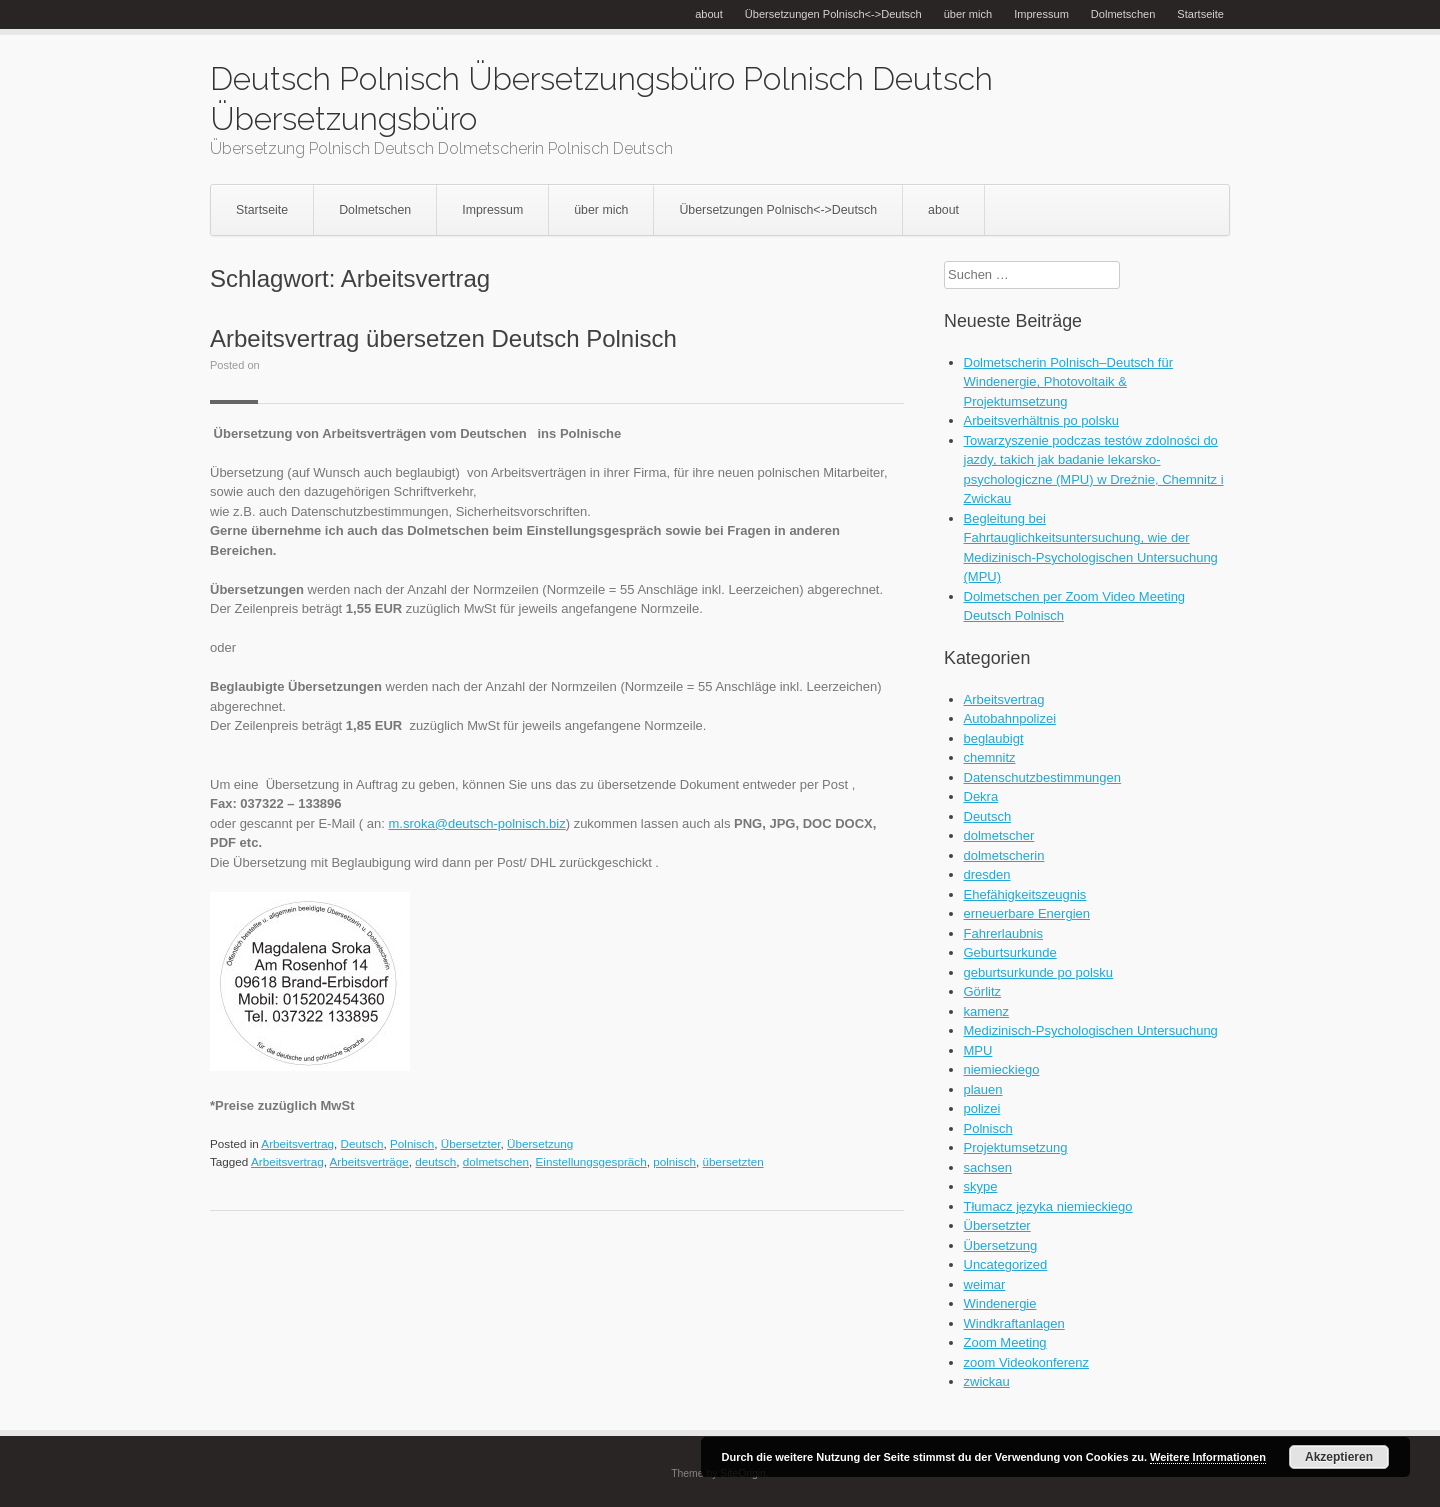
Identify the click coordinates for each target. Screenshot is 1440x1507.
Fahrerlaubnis (1004, 933)
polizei (982, 1108)
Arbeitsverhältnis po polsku (1041, 420)
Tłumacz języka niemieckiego (1048, 1206)
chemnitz (990, 757)
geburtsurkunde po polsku (1039, 972)
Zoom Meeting (1005, 1342)
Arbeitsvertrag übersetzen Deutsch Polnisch (443, 338)
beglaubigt (994, 738)
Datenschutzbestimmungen (1043, 777)
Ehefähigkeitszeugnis (1025, 894)
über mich (968, 14)
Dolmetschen (1123, 14)
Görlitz (983, 991)
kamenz (987, 1011)
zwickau (987, 1381)
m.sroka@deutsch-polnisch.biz (476, 823)
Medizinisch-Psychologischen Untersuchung (1091, 1030)
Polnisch (412, 1143)
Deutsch (362, 1143)
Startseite (1200, 14)
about (709, 14)
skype (981, 1186)
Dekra (981, 796)
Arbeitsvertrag (297, 1143)
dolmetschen (496, 1161)
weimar (985, 1284)
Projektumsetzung (1016, 1147)
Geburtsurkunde (1010, 952)
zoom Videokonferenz (1027, 1362)
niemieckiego (1002, 1069)
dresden (987, 874)
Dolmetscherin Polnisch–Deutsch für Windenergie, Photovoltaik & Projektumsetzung (1069, 382)
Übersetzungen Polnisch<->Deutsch (833, 14)
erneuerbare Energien (1027, 913)
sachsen (988, 1167)
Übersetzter (471, 1143)
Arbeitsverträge (369, 1161)
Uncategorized (1006, 1264)
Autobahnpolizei (1010, 718)
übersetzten (733, 1161)
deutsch (435, 1161)
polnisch (674, 1161)
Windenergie (1000, 1303)
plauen (983, 1089)
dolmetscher (999, 835)
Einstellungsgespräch (591, 1161)
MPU (978, 1050)
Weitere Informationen (1208, 1457)
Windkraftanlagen (1014, 1323)
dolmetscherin (1004, 855)
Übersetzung (540, 1143)
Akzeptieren (1339, 1457)
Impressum (1041, 14)
